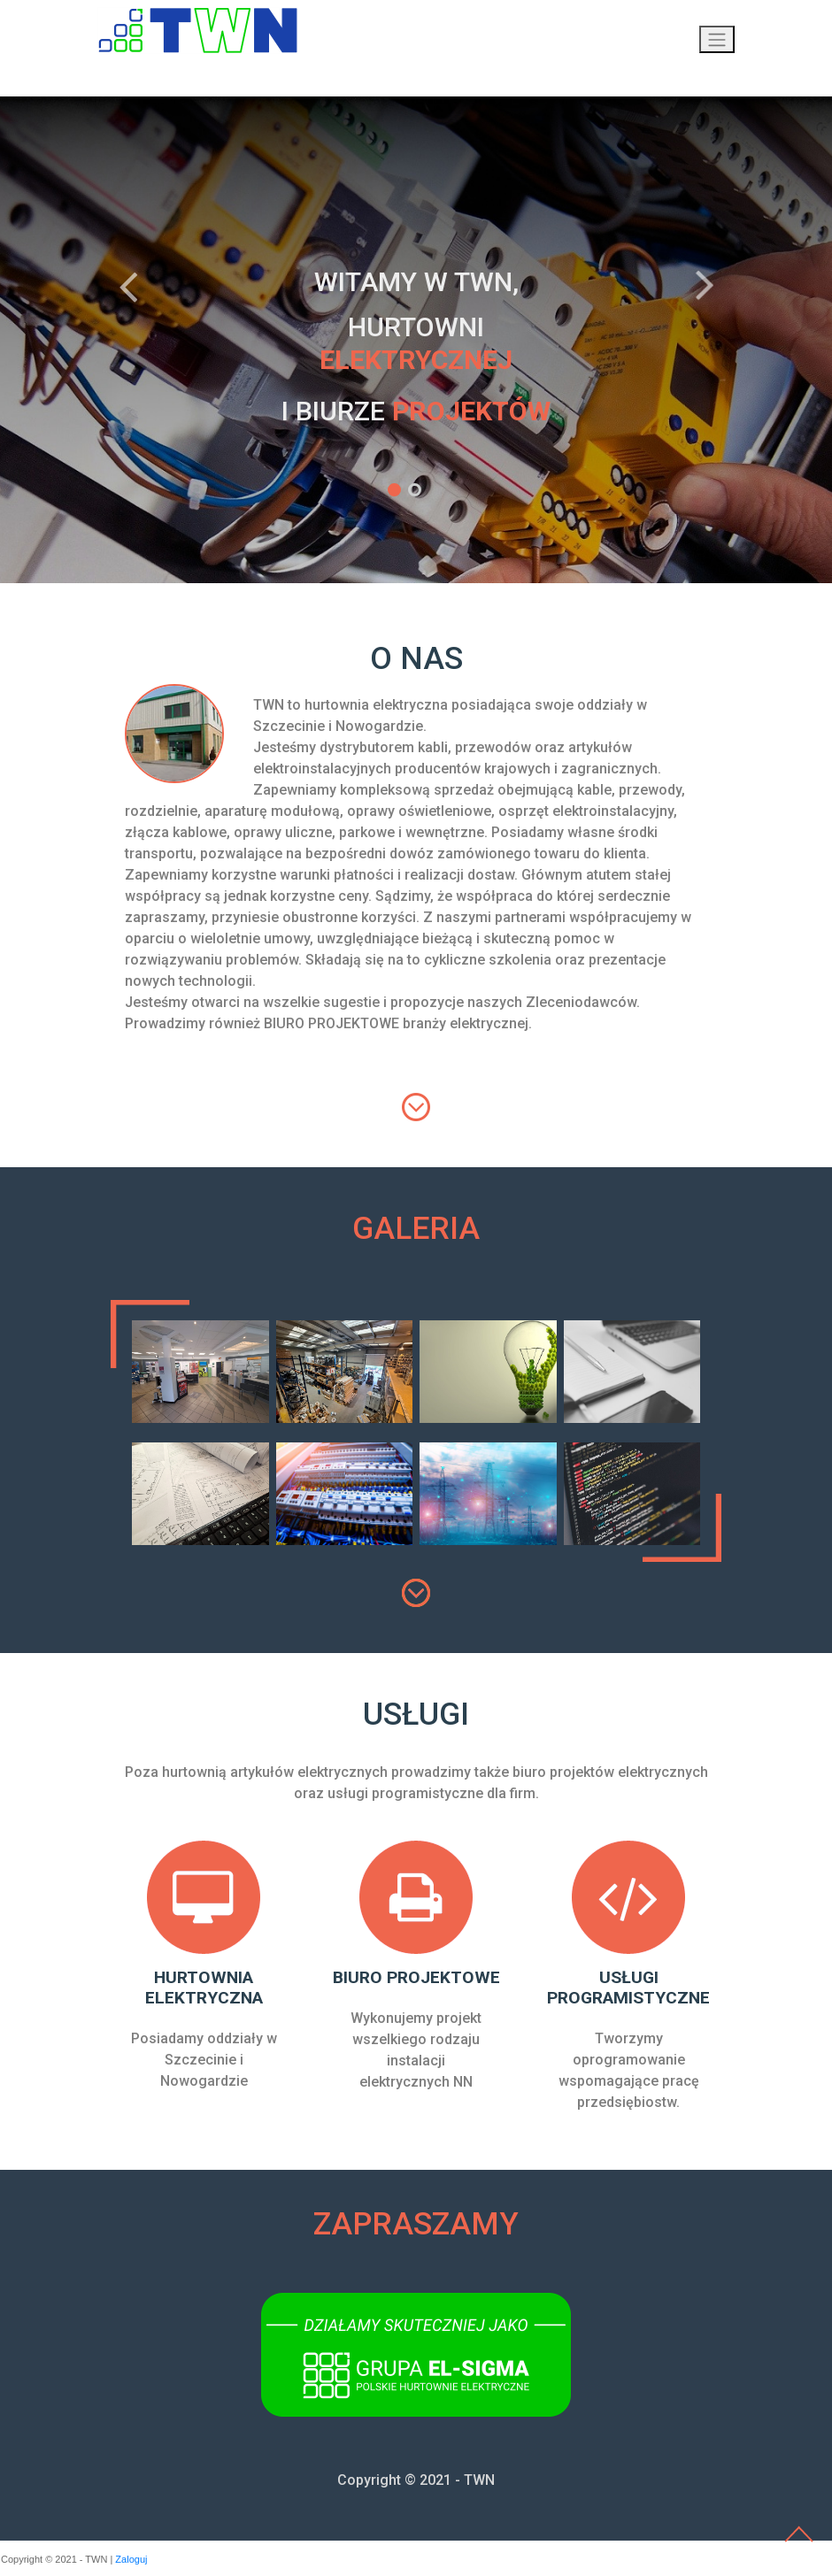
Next (703, 286)
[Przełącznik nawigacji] (717, 39)
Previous (128, 286)
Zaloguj (131, 2559)
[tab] (708, 1271)
